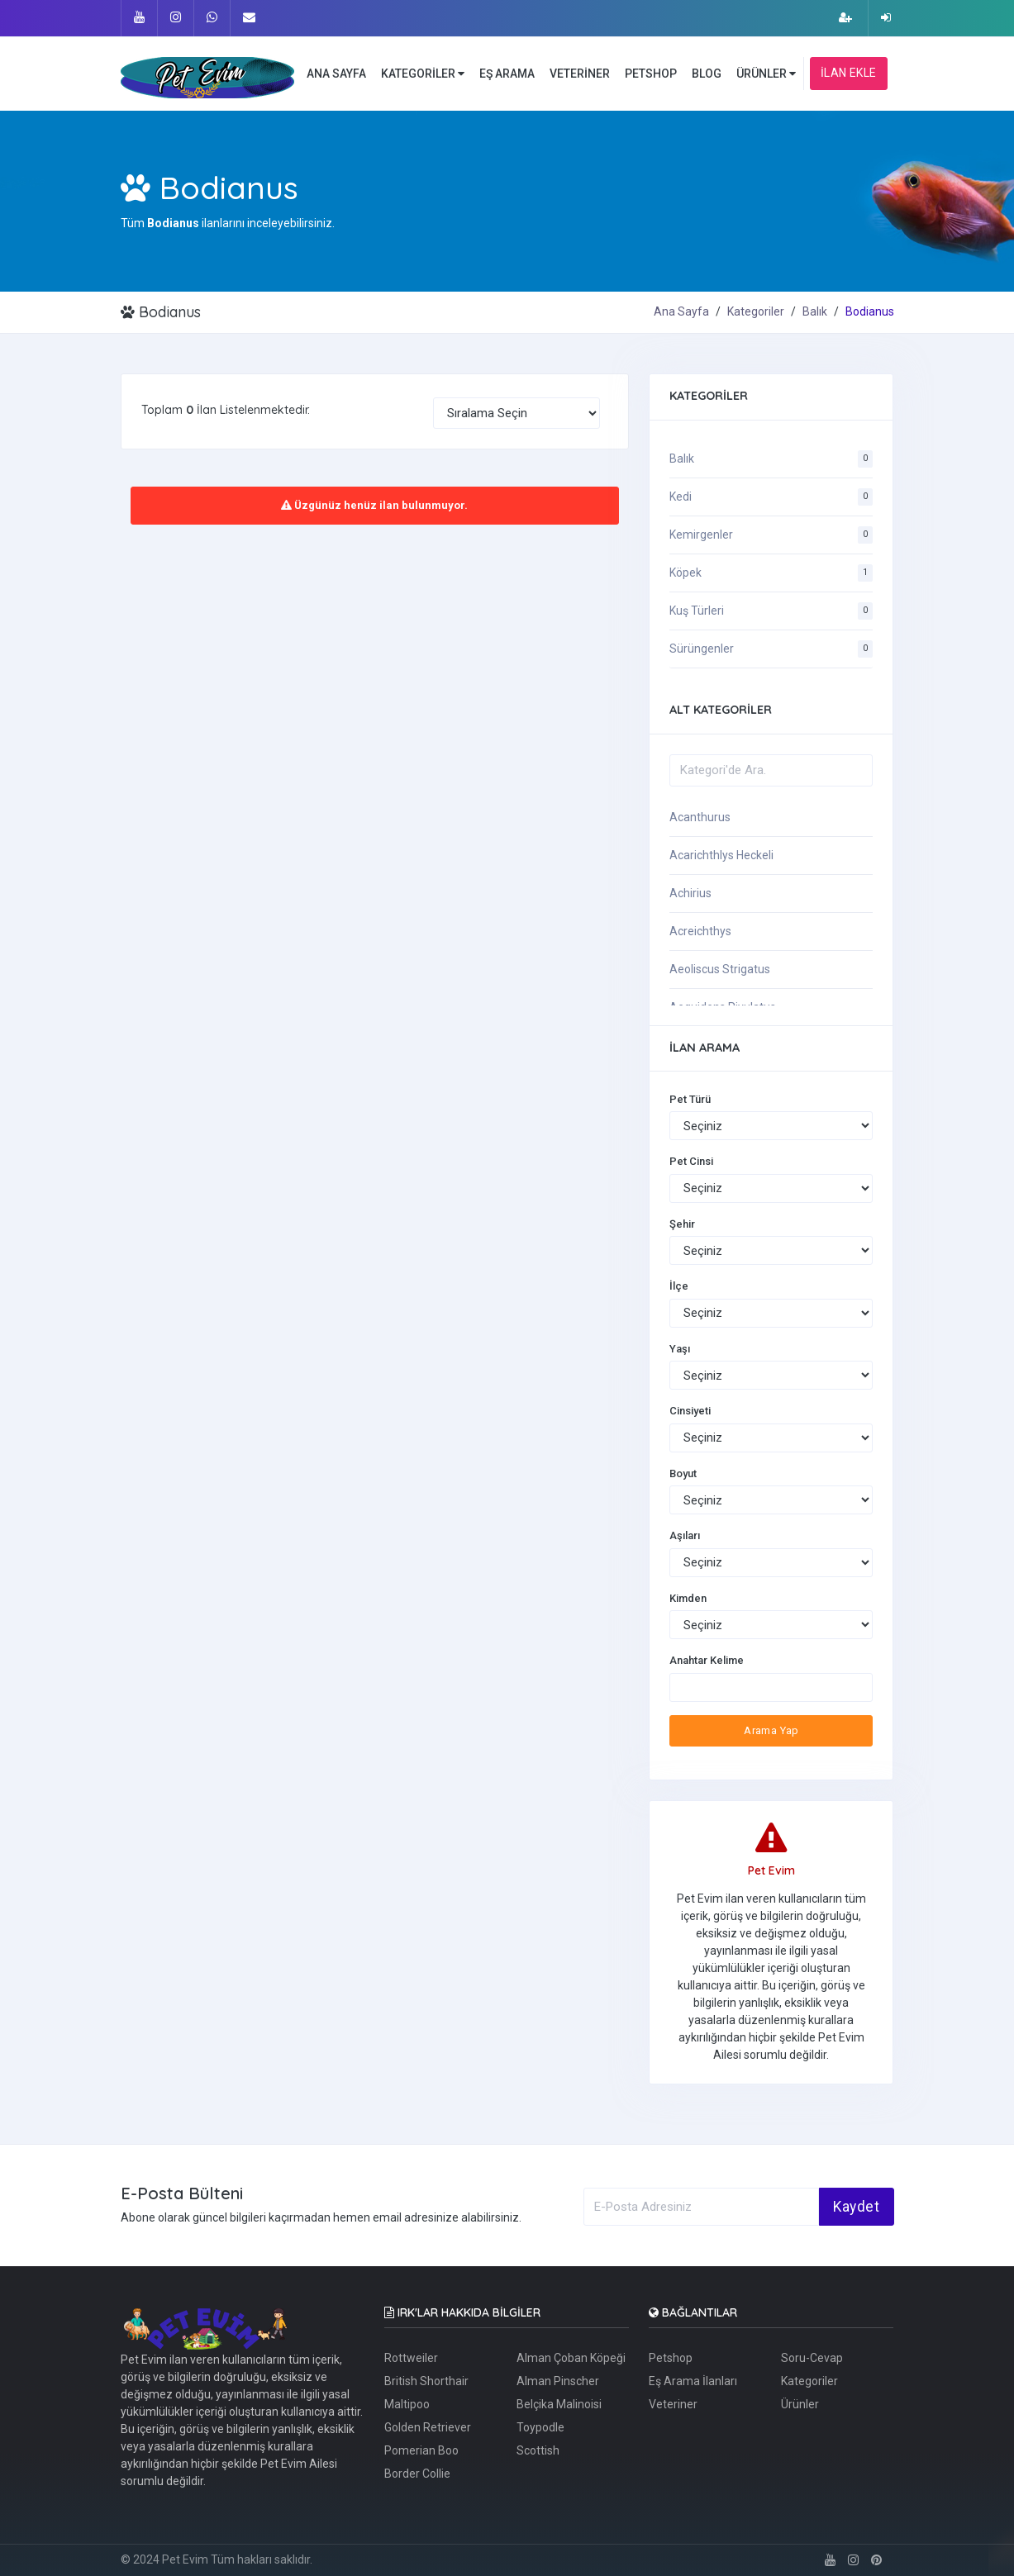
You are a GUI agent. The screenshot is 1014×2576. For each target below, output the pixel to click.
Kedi (680, 496)
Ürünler (800, 2404)
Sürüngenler (701, 648)
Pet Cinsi (691, 1161)
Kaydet (856, 2206)
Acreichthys (700, 931)
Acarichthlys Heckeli (721, 855)
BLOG (706, 73)
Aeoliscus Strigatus (719, 969)
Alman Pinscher (558, 2381)
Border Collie (417, 2473)
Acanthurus (700, 817)
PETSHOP (651, 73)
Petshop (671, 2358)
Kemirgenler (701, 534)
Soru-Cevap (812, 2358)
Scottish (538, 2450)
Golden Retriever (427, 2427)
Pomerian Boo (421, 2450)
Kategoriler (755, 311)
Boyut (683, 1473)
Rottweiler (411, 2358)
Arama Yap (771, 1730)
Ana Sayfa (681, 311)
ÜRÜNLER (766, 74)
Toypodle (540, 2427)
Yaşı (679, 1349)
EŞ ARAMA (507, 73)
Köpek (685, 572)
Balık (814, 311)
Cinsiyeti (690, 1410)
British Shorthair (426, 2381)
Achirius (690, 893)
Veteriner (673, 2404)
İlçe (678, 1286)
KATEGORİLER (422, 74)
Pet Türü (690, 1099)
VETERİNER (580, 73)
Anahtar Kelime (706, 1660)
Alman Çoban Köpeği (571, 2358)
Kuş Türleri (696, 610)
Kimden (688, 1598)
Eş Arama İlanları (693, 2381)
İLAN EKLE (849, 72)
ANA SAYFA (336, 73)
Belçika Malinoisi (559, 2404)
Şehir (682, 1224)
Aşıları (684, 1535)
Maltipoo (407, 2404)
